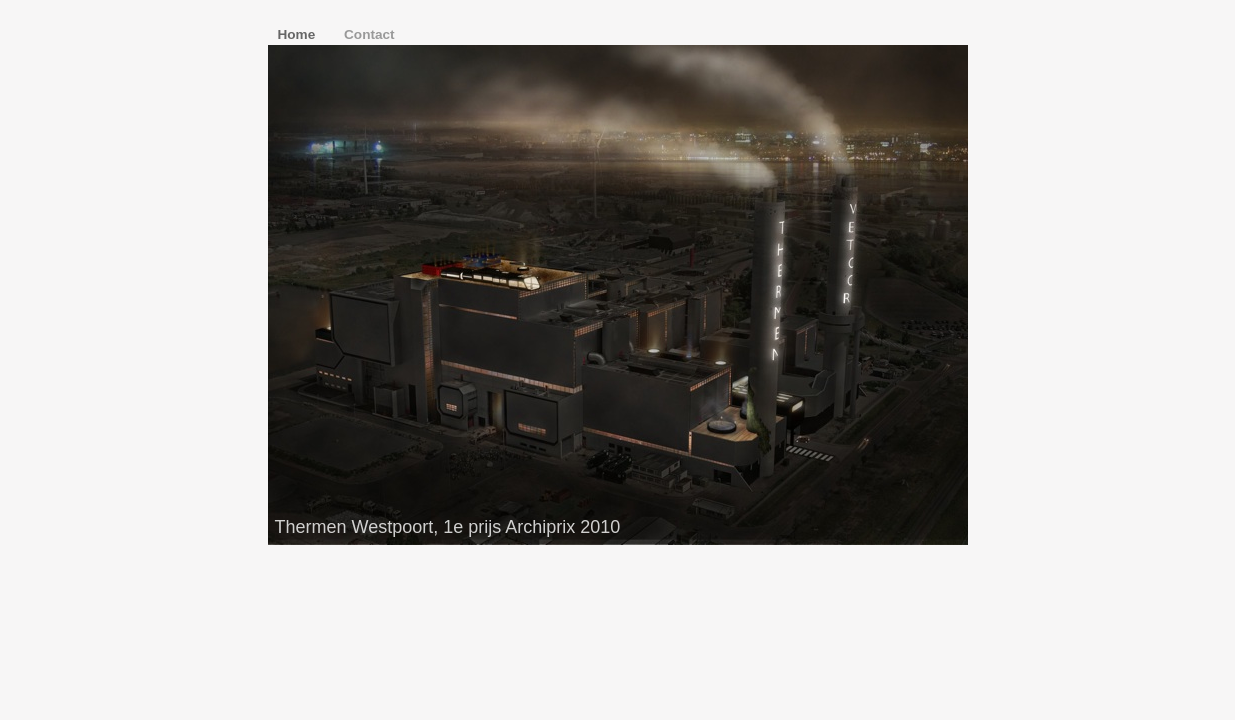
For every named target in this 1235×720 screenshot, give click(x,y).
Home (299, 34)
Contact (369, 34)
